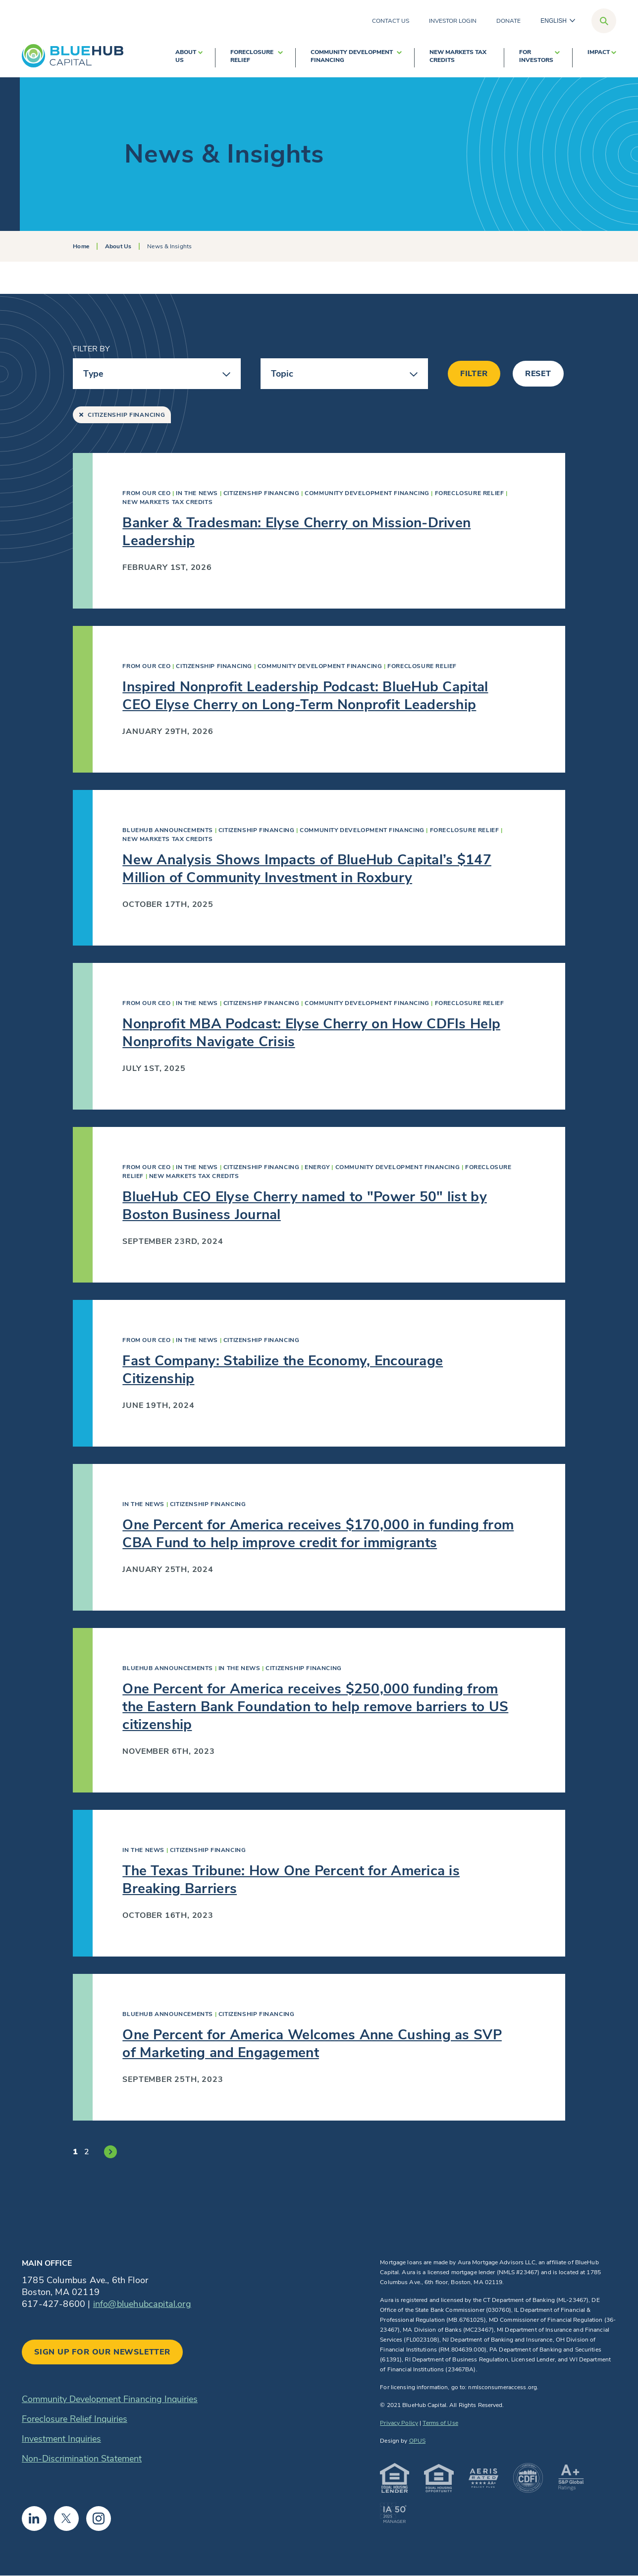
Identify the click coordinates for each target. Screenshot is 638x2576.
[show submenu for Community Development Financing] (399, 57)
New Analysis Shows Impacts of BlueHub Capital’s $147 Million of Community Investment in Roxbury (306, 868)
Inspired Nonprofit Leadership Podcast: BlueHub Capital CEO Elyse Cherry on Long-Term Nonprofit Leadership (305, 695)
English (553, 20)
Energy (317, 1167)
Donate (508, 21)
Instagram (98, 2518)
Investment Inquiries (61, 2439)
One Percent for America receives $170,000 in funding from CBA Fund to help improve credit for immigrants (318, 1533)
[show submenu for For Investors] (557, 57)
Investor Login (453, 21)
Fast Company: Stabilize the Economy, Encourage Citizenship (282, 1369)
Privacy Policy (399, 2423)
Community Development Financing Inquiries (110, 2399)
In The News (197, 493)
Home (81, 246)
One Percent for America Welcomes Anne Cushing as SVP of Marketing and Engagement (312, 2043)
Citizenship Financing (261, 493)
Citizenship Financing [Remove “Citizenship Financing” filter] (122, 415)
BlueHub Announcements (167, 830)
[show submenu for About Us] (200, 57)
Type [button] (93, 374)
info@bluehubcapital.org (142, 2304)
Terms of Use (440, 2423)
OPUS (417, 2441)
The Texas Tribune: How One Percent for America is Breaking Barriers (291, 1879)
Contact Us (390, 21)
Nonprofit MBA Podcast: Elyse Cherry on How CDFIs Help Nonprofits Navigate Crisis (311, 1032)
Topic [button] (282, 374)
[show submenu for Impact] (613, 57)
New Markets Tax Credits (457, 56)
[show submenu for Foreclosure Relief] (280, 57)
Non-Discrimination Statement (82, 2458)
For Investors (536, 56)
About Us (185, 56)
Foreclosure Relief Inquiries (74, 2419)
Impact (598, 52)
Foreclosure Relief (251, 56)
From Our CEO (146, 493)
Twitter (66, 2518)
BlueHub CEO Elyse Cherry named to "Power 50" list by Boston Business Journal (304, 1205)
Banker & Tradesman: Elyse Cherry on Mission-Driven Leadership (296, 531)
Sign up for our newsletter (102, 2352)
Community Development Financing (352, 56)
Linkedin (34, 2518)
